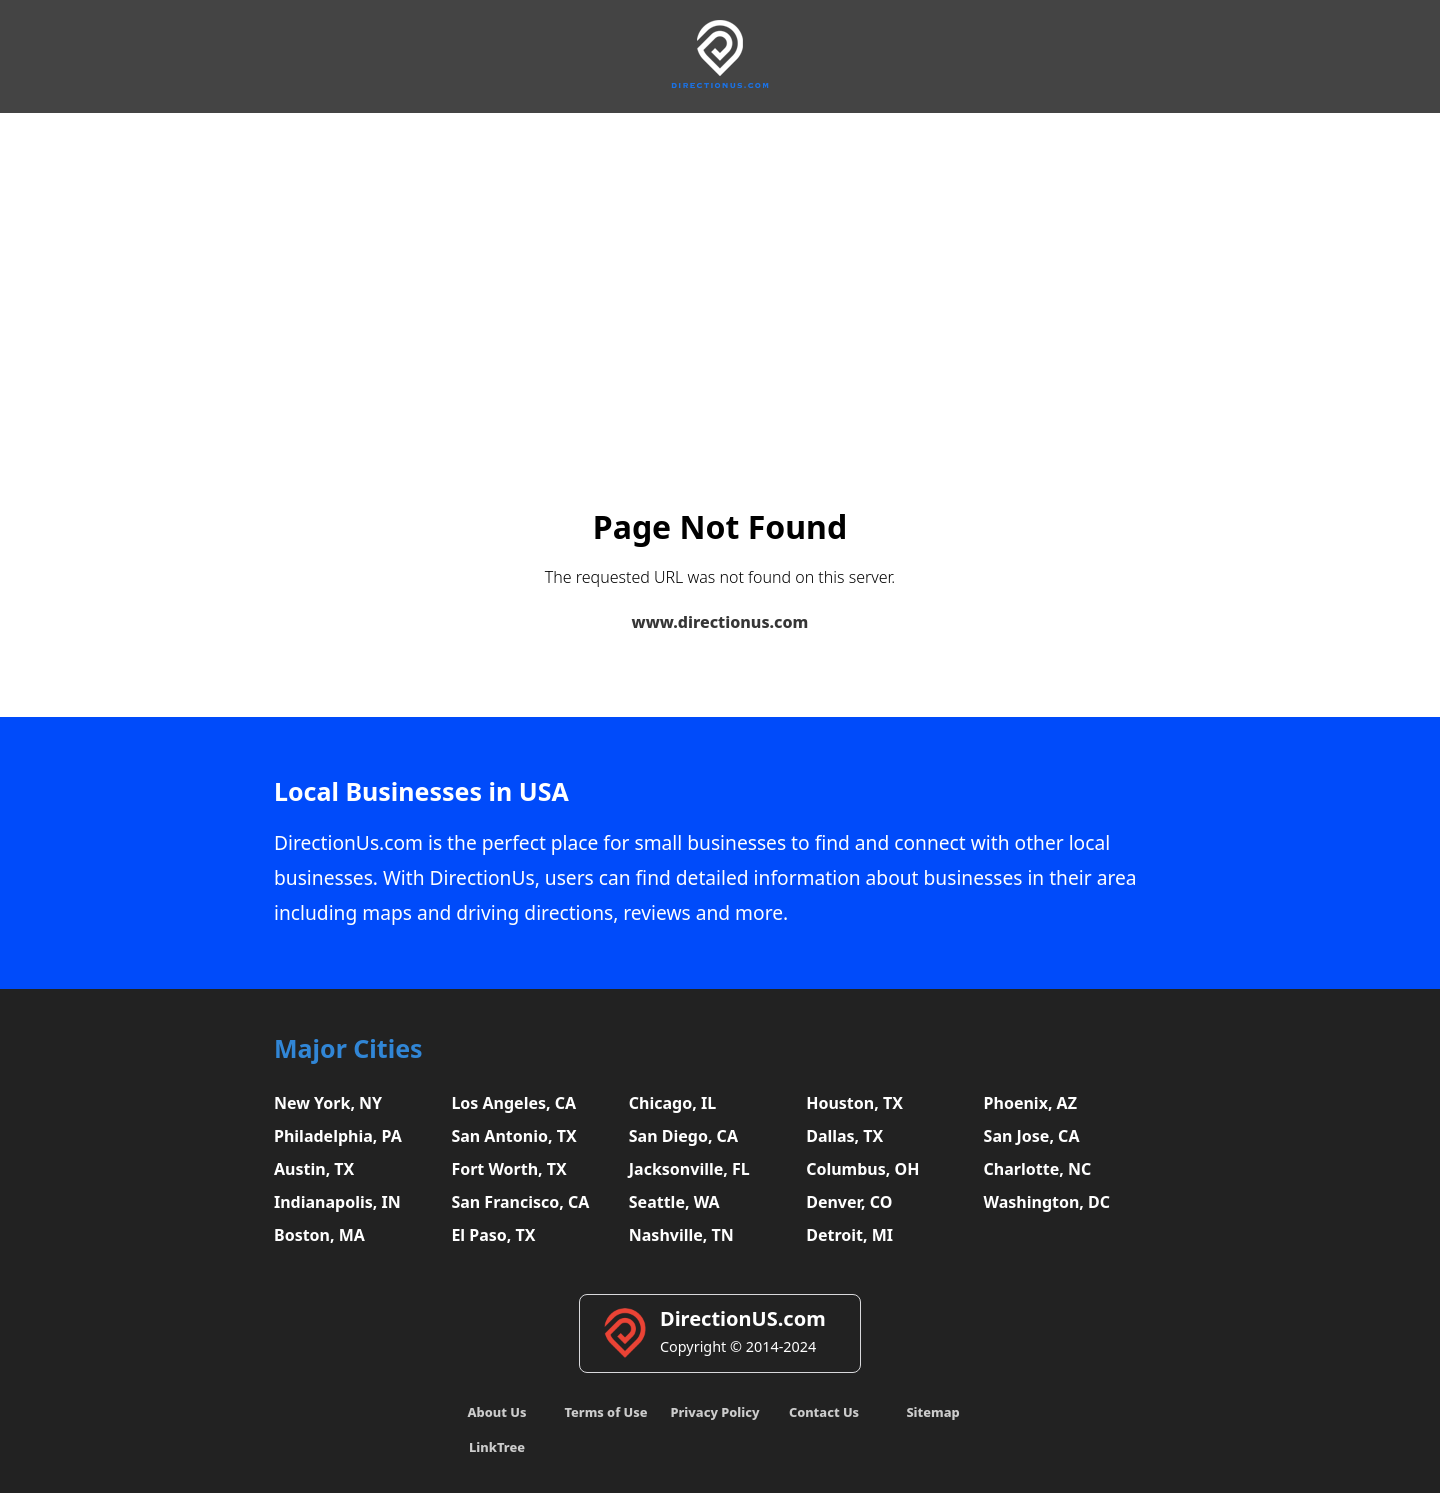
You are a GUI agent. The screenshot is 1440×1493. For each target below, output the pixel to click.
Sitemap (932, 1412)
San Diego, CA (683, 1136)
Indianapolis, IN (337, 1202)
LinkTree (497, 1447)
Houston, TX (854, 1103)
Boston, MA (319, 1235)
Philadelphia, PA (338, 1136)
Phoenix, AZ (1030, 1103)
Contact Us (824, 1412)
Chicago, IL (672, 1103)
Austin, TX (314, 1169)
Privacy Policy (714, 1412)
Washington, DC (1047, 1202)
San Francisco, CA (520, 1202)
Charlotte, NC (1038, 1169)
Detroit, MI (849, 1235)
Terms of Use (605, 1412)
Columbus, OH (862, 1169)
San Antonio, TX (513, 1136)
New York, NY (328, 1103)
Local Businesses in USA (421, 791)
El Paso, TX (493, 1235)
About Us (497, 1412)
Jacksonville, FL (689, 1169)
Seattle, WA (674, 1202)
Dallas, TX (844, 1136)
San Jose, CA (1032, 1136)
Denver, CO (849, 1202)
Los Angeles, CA (513, 1103)
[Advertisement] (720, 263)
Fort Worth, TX (508, 1169)
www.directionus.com (720, 622)
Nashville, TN (681, 1235)
